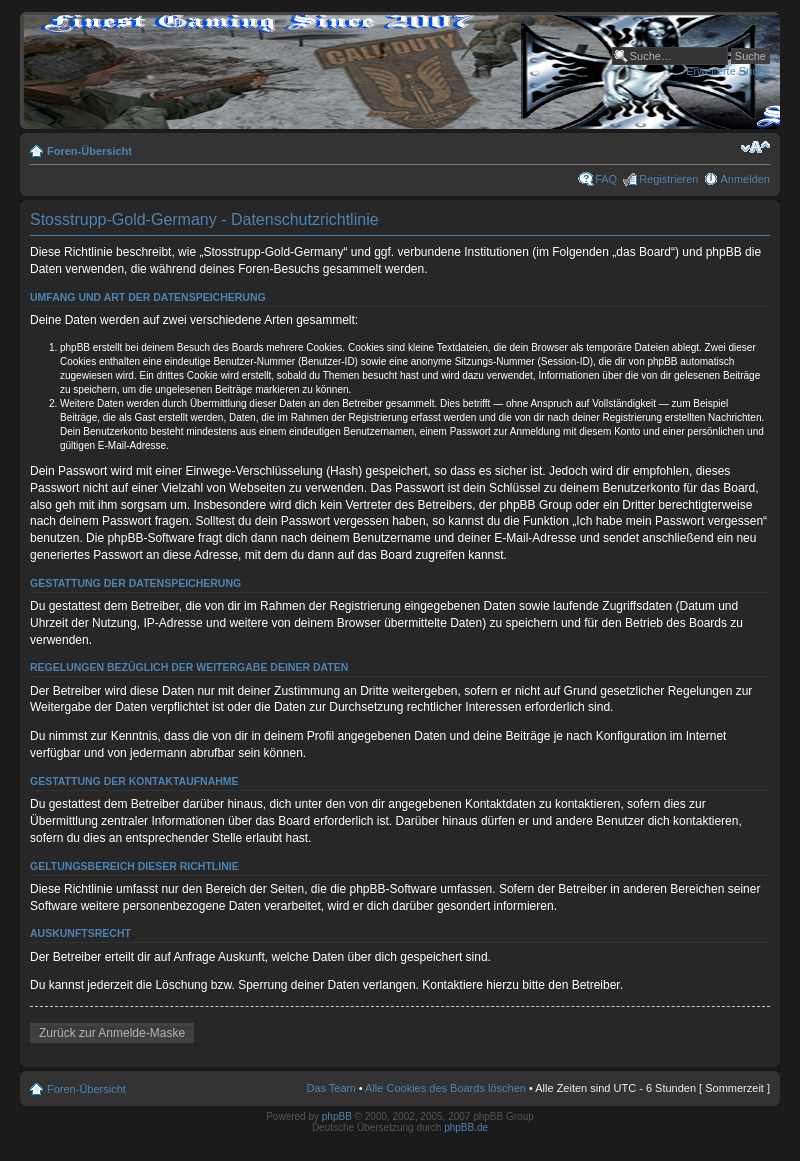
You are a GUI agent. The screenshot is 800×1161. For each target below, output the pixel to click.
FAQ (606, 179)
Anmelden (745, 179)
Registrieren (668, 179)
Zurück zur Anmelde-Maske (112, 1033)
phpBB (337, 1116)
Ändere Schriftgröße (755, 147)
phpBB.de (466, 1127)
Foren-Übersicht (89, 151)
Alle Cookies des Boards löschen (445, 1088)
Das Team (330, 1088)
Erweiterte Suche (728, 71)
